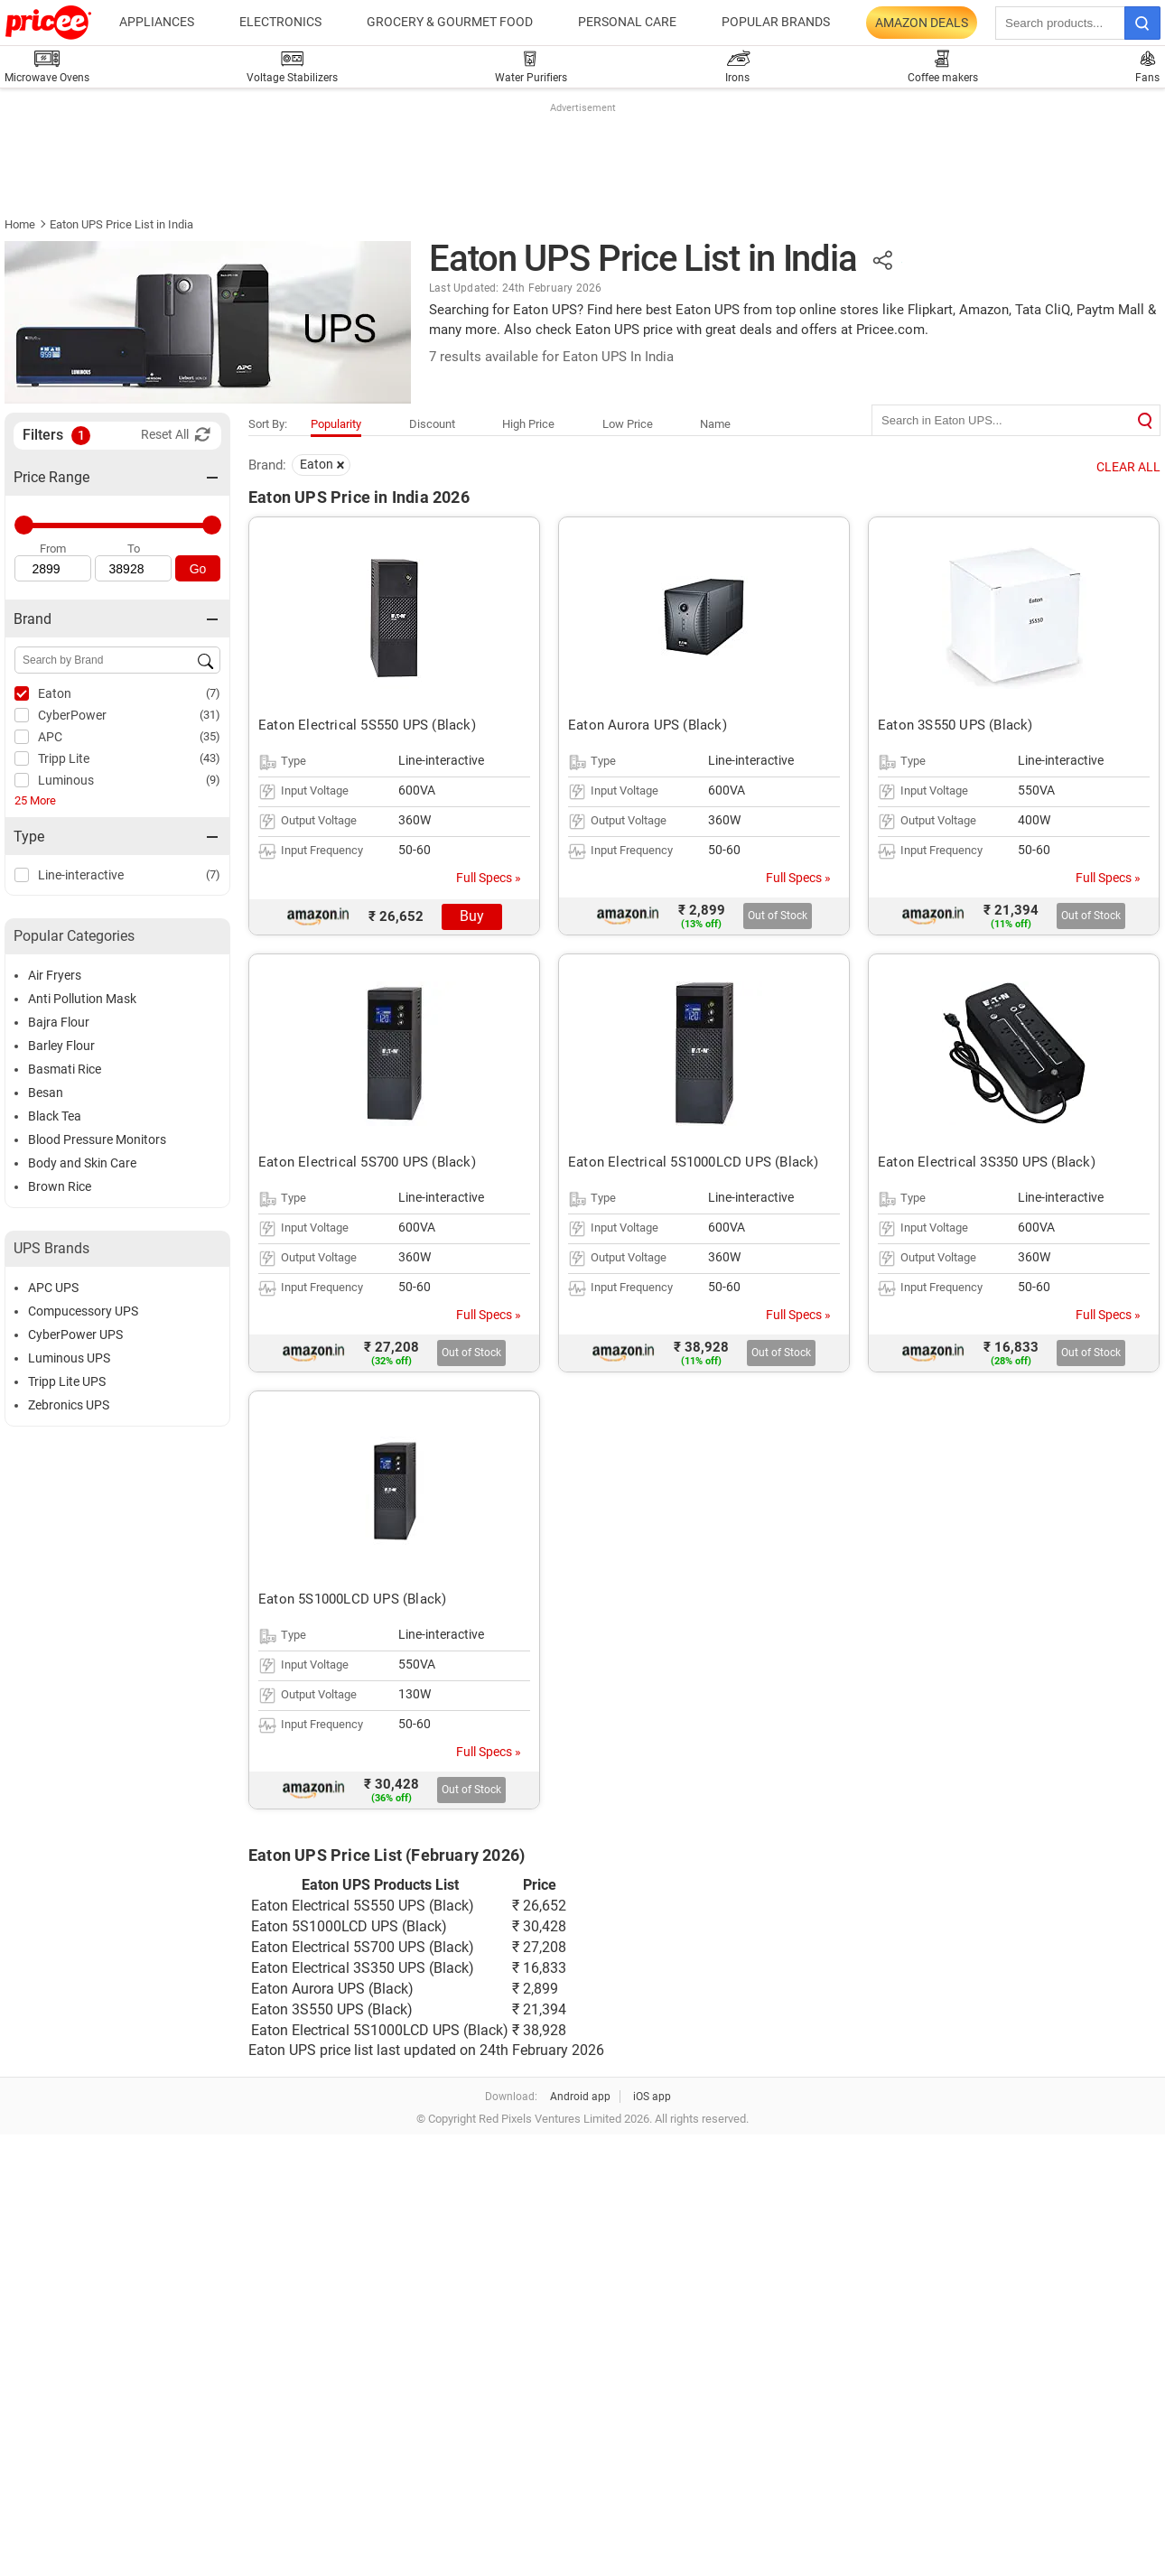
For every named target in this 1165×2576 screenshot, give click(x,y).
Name (715, 424)
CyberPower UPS (75, 1334)
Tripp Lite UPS (67, 1381)
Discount (432, 424)
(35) (210, 736)
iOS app (652, 2096)
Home (20, 224)
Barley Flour (61, 1045)
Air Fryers (54, 975)
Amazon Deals (921, 22)
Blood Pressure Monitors (97, 1139)
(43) (210, 758)
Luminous (66, 780)
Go (198, 569)
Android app (580, 2096)
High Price (528, 424)
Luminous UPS (69, 1358)
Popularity (336, 424)
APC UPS (53, 1287)
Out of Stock (777, 915)
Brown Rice (59, 1186)
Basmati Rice (64, 1069)
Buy (472, 916)
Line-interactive (81, 875)
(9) (213, 779)
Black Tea (54, 1116)
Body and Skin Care (82, 1163)
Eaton (54, 693)
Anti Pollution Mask (82, 998)
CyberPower (72, 715)
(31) (210, 714)
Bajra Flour (58, 1022)
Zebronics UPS (68, 1405)
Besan (45, 1092)
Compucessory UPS (83, 1311)
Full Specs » (488, 877)
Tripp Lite (63, 758)
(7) (213, 693)
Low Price (627, 424)
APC (50, 737)
